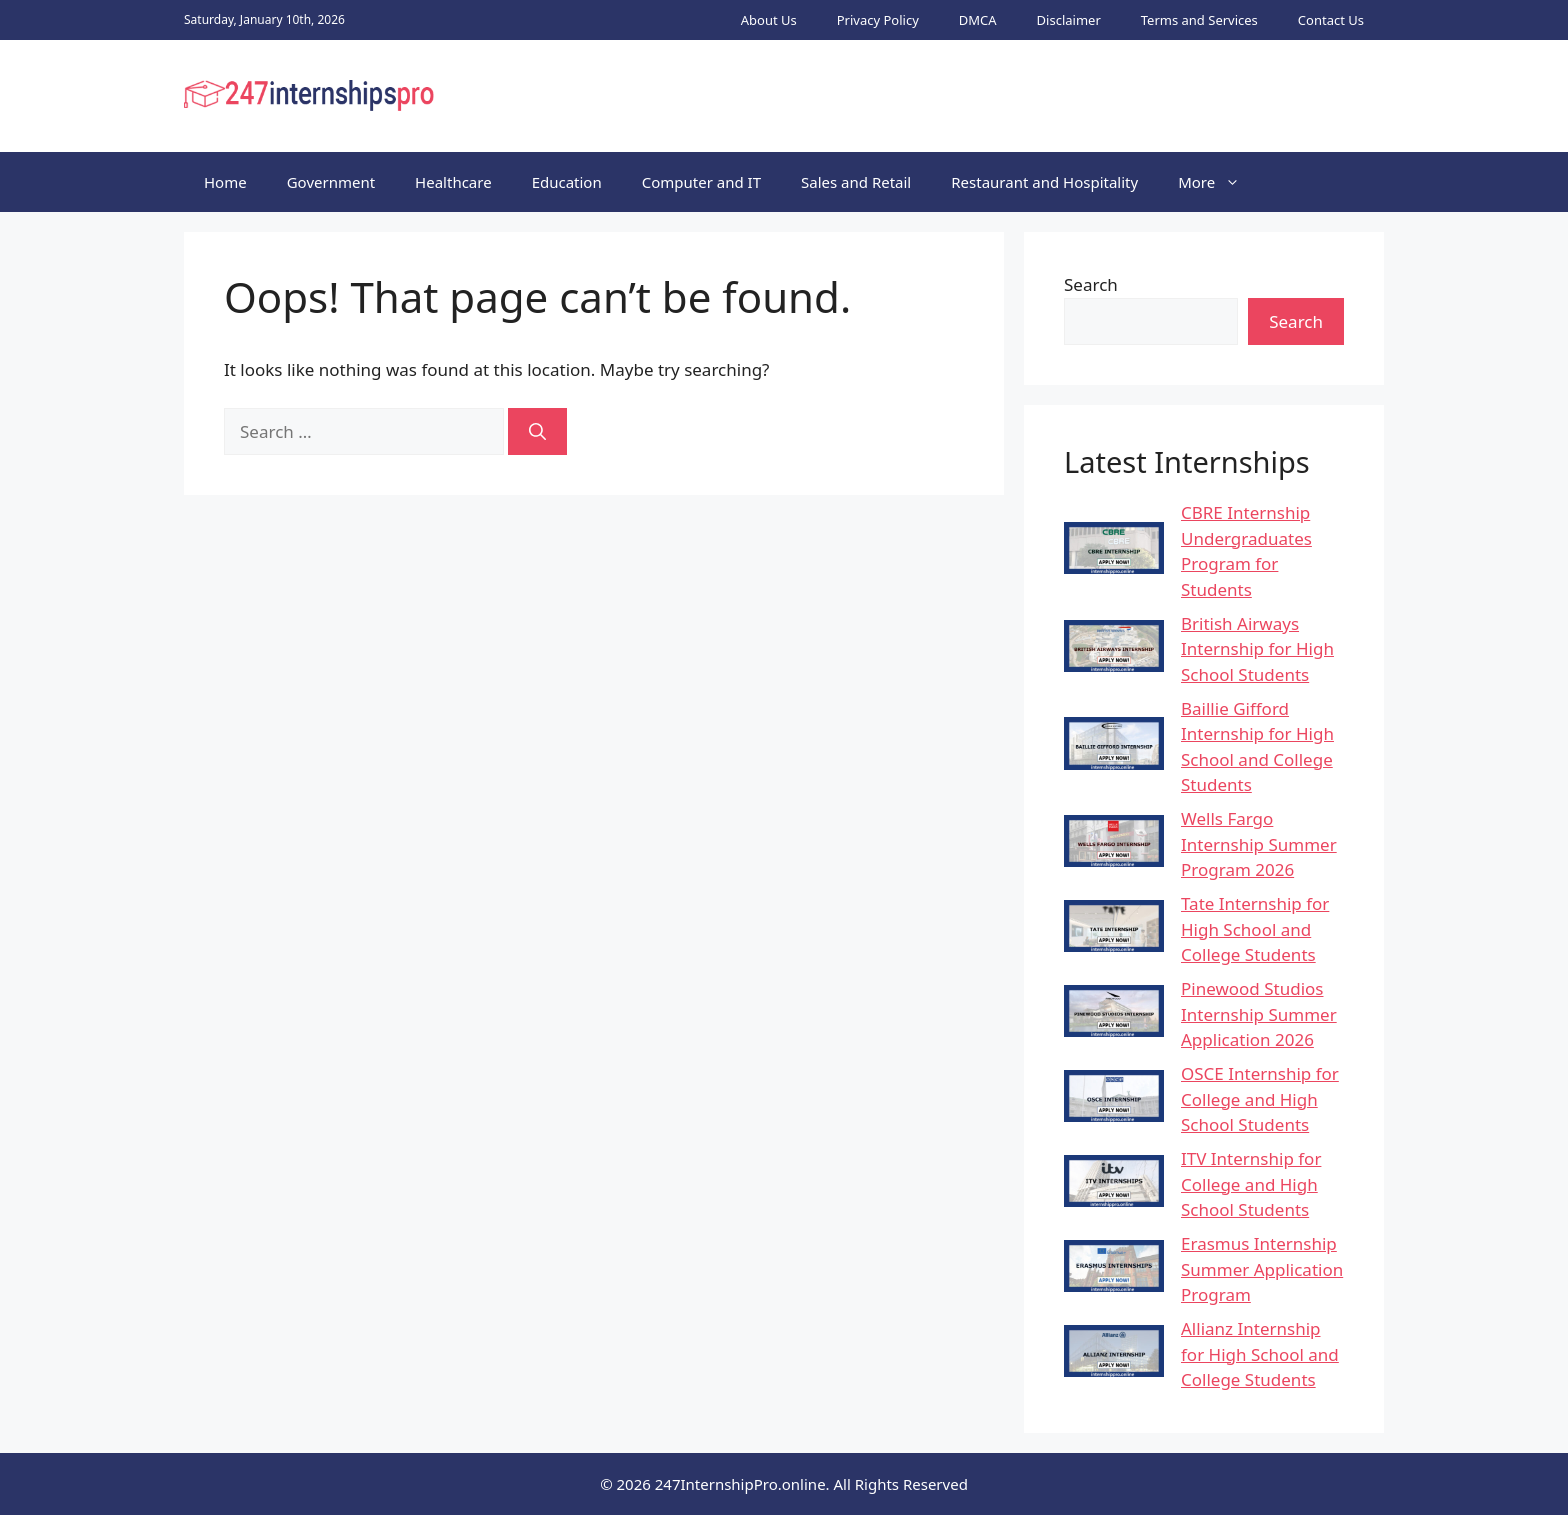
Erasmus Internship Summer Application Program (1262, 1269)
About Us (769, 20)
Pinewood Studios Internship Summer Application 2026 (1259, 1014)
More (1219, 182)
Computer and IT (701, 182)
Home (225, 182)
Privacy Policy (878, 20)
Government (331, 182)
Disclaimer (1069, 20)
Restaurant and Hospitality (1044, 182)
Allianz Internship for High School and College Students (1260, 1354)
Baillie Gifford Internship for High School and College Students (1257, 747)
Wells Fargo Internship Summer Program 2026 (1259, 844)
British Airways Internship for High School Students (1257, 649)
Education (567, 182)
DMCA (978, 20)
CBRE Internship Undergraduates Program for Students (1246, 551)
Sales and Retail (856, 182)
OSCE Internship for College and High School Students (1260, 1099)
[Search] (537, 432)
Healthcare (453, 182)
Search (1091, 284)
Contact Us (1331, 20)
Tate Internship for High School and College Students (1255, 929)
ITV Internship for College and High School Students (1251, 1184)
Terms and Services (1199, 20)
